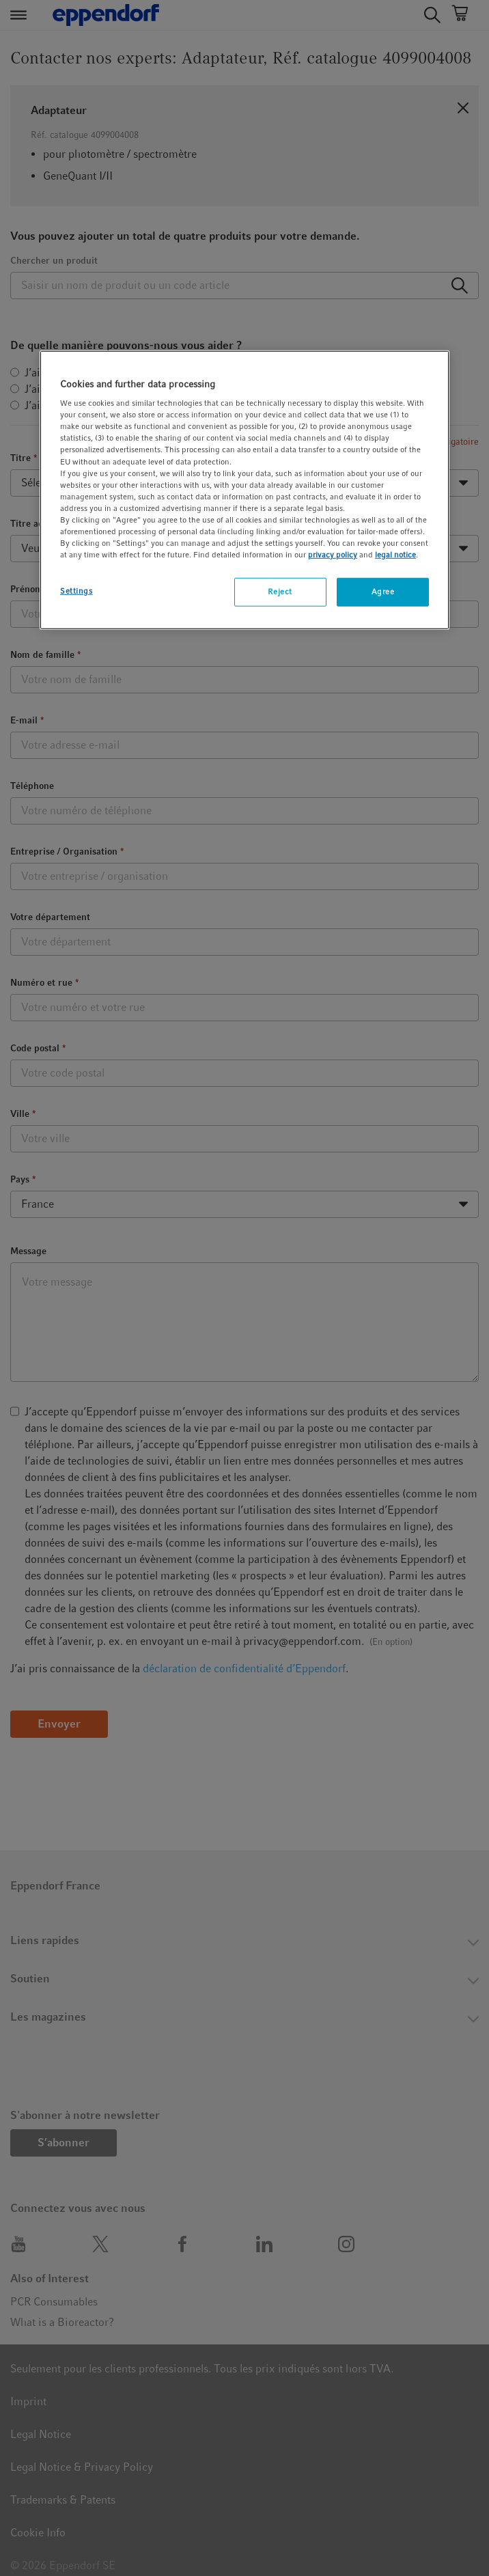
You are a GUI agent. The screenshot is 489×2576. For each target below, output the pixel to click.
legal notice (395, 554)
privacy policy (332, 554)
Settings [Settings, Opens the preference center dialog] (76, 591)
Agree (383, 591)
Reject (280, 591)
